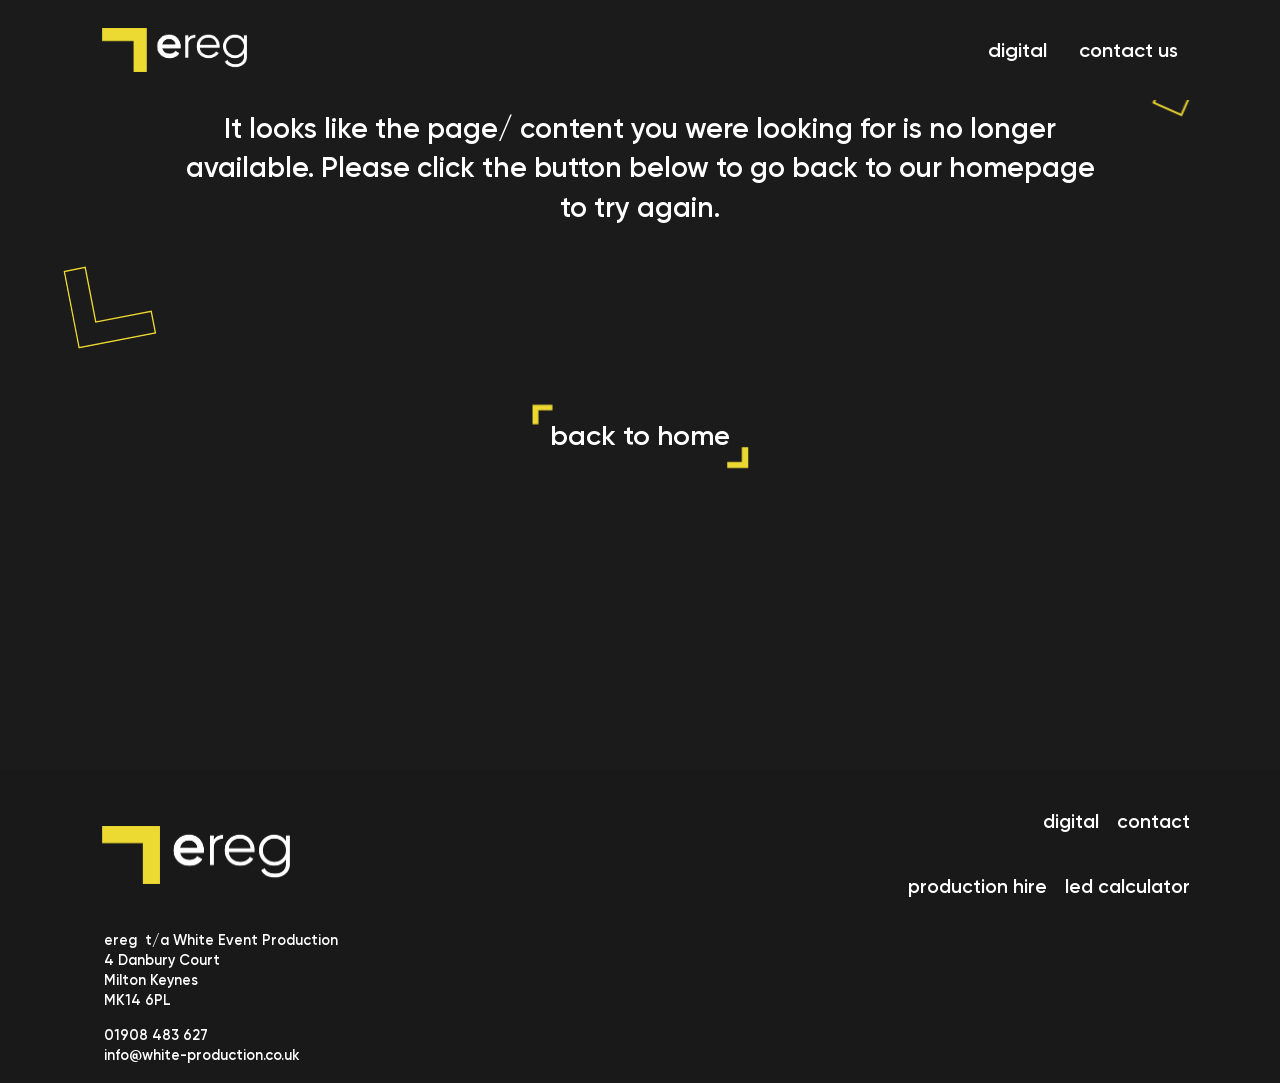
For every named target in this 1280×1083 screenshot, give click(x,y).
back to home (640, 435)
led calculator (1127, 886)
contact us (1128, 50)
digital (1017, 50)
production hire (977, 886)
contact (1153, 821)
